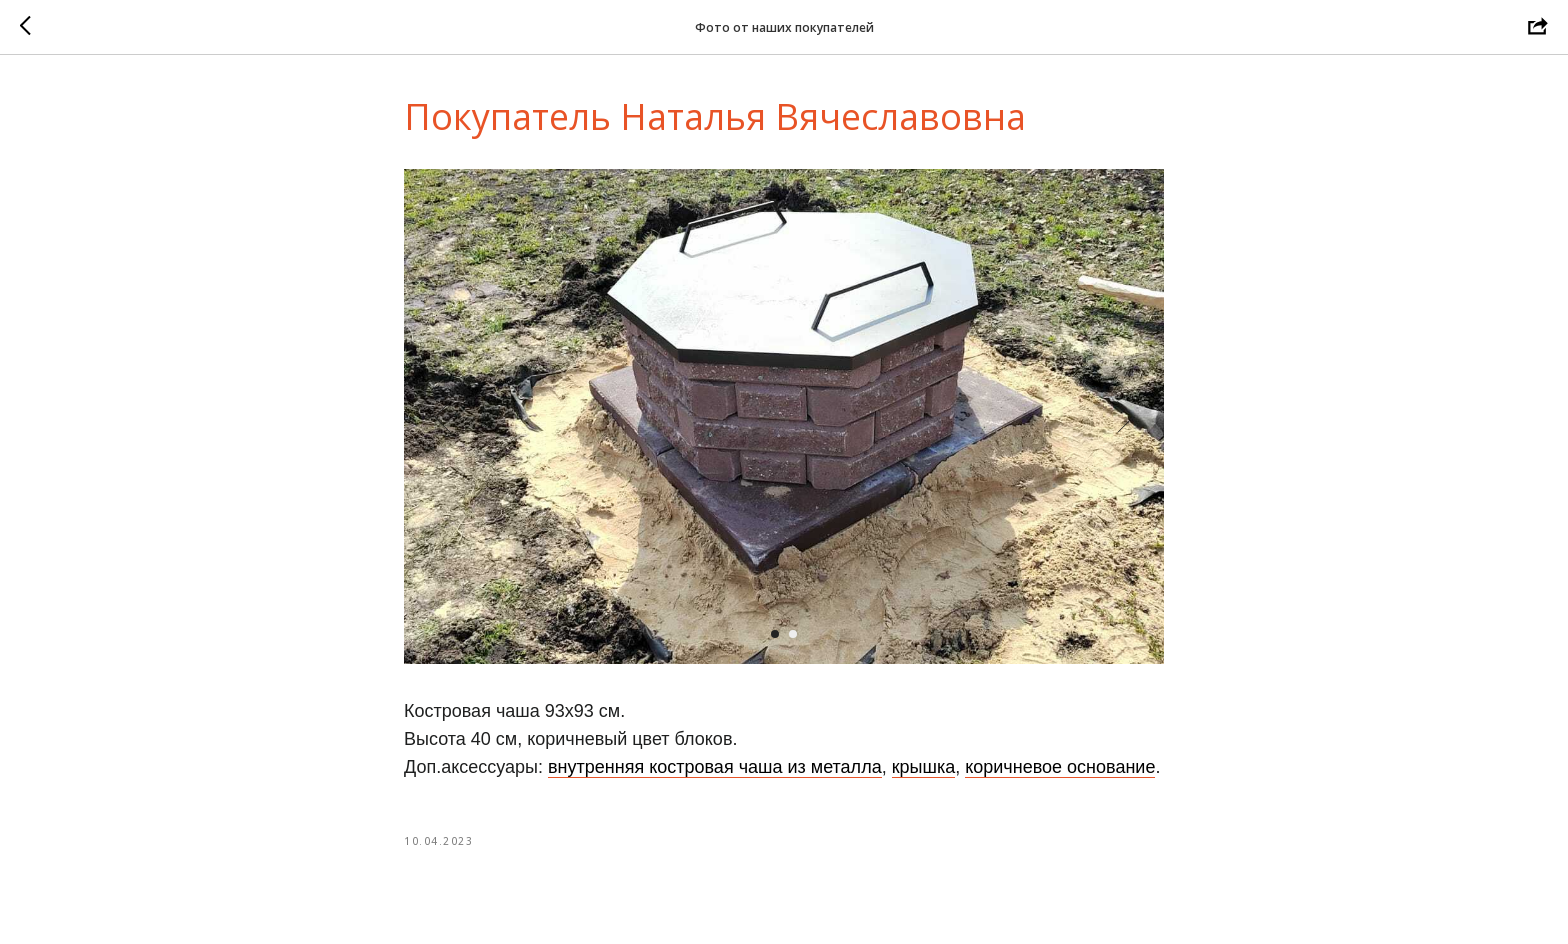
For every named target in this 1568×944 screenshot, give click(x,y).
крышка (924, 767)
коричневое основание (1060, 767)
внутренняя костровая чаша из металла (715, 767)
